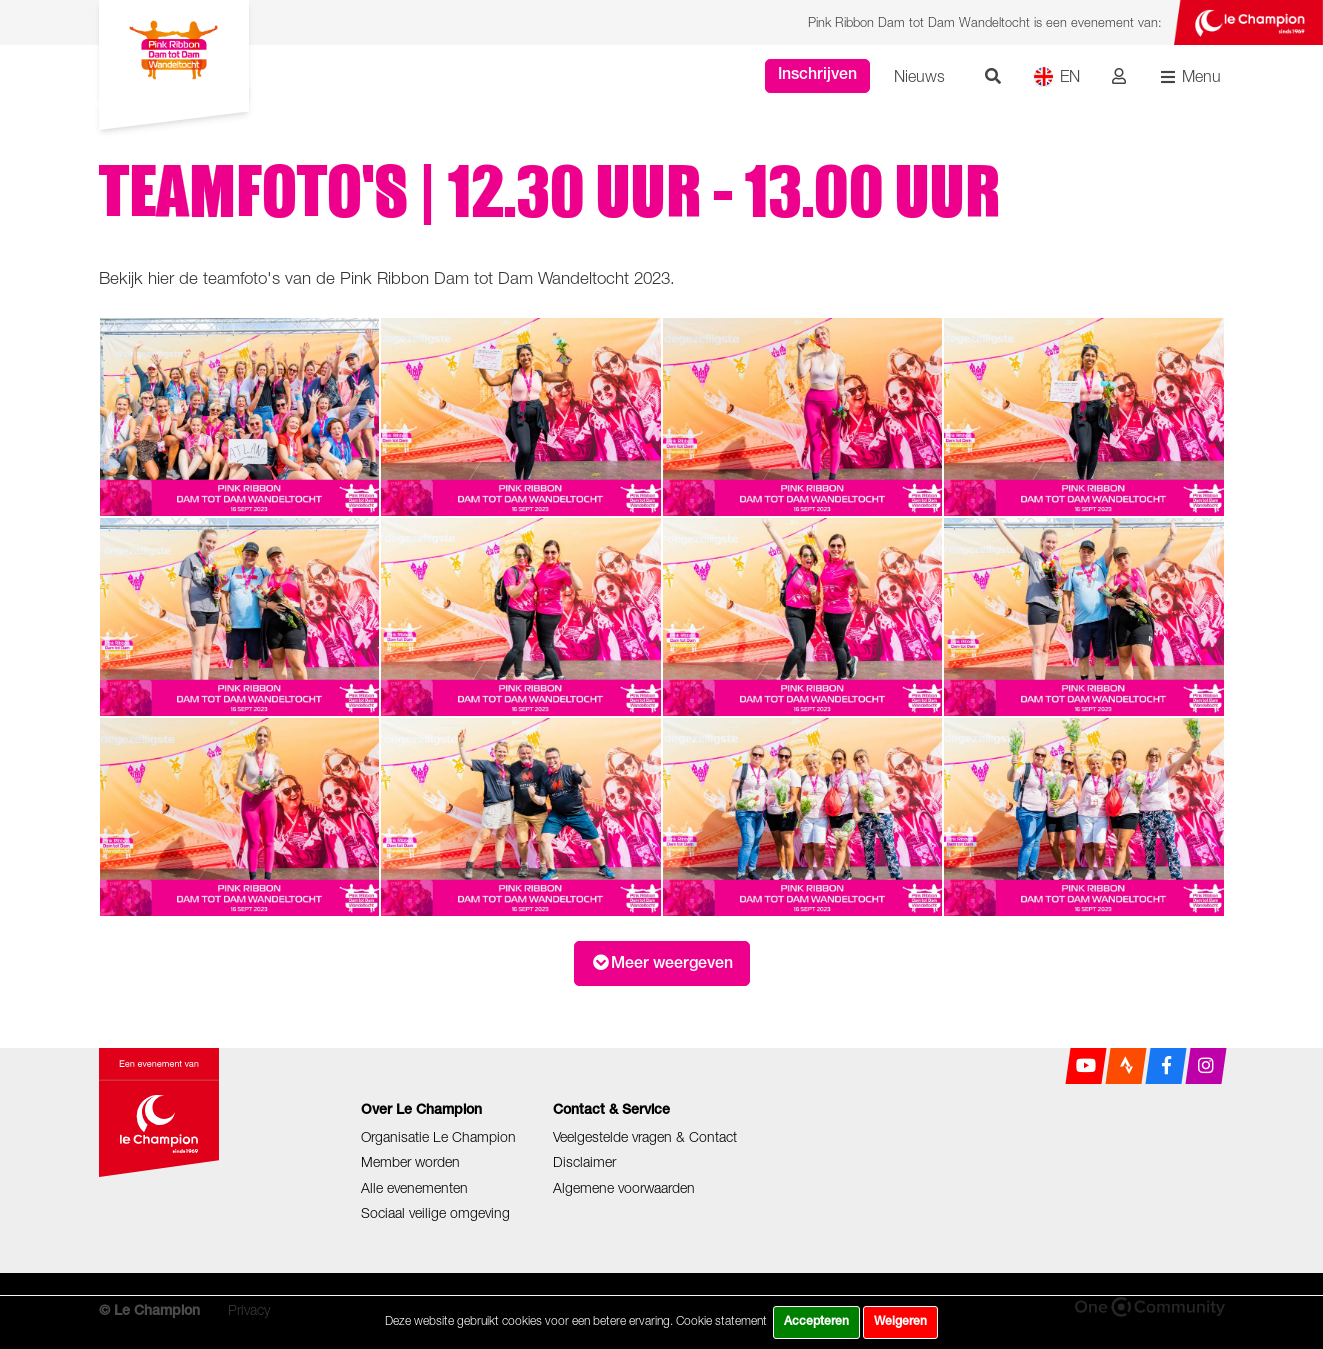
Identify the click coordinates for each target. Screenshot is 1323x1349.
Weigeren (900, 1322)
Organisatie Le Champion (438, 1136)
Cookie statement (721, 1320)
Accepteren (816, 1322)
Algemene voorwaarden (624, 1187)
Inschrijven (817, 76)
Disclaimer (584, 1161)
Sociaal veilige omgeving (435, 1212)
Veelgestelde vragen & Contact (645, 1136)
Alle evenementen (414, 1187)
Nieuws (919, 76)
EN (1056, 76)
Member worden (410, 1161)
